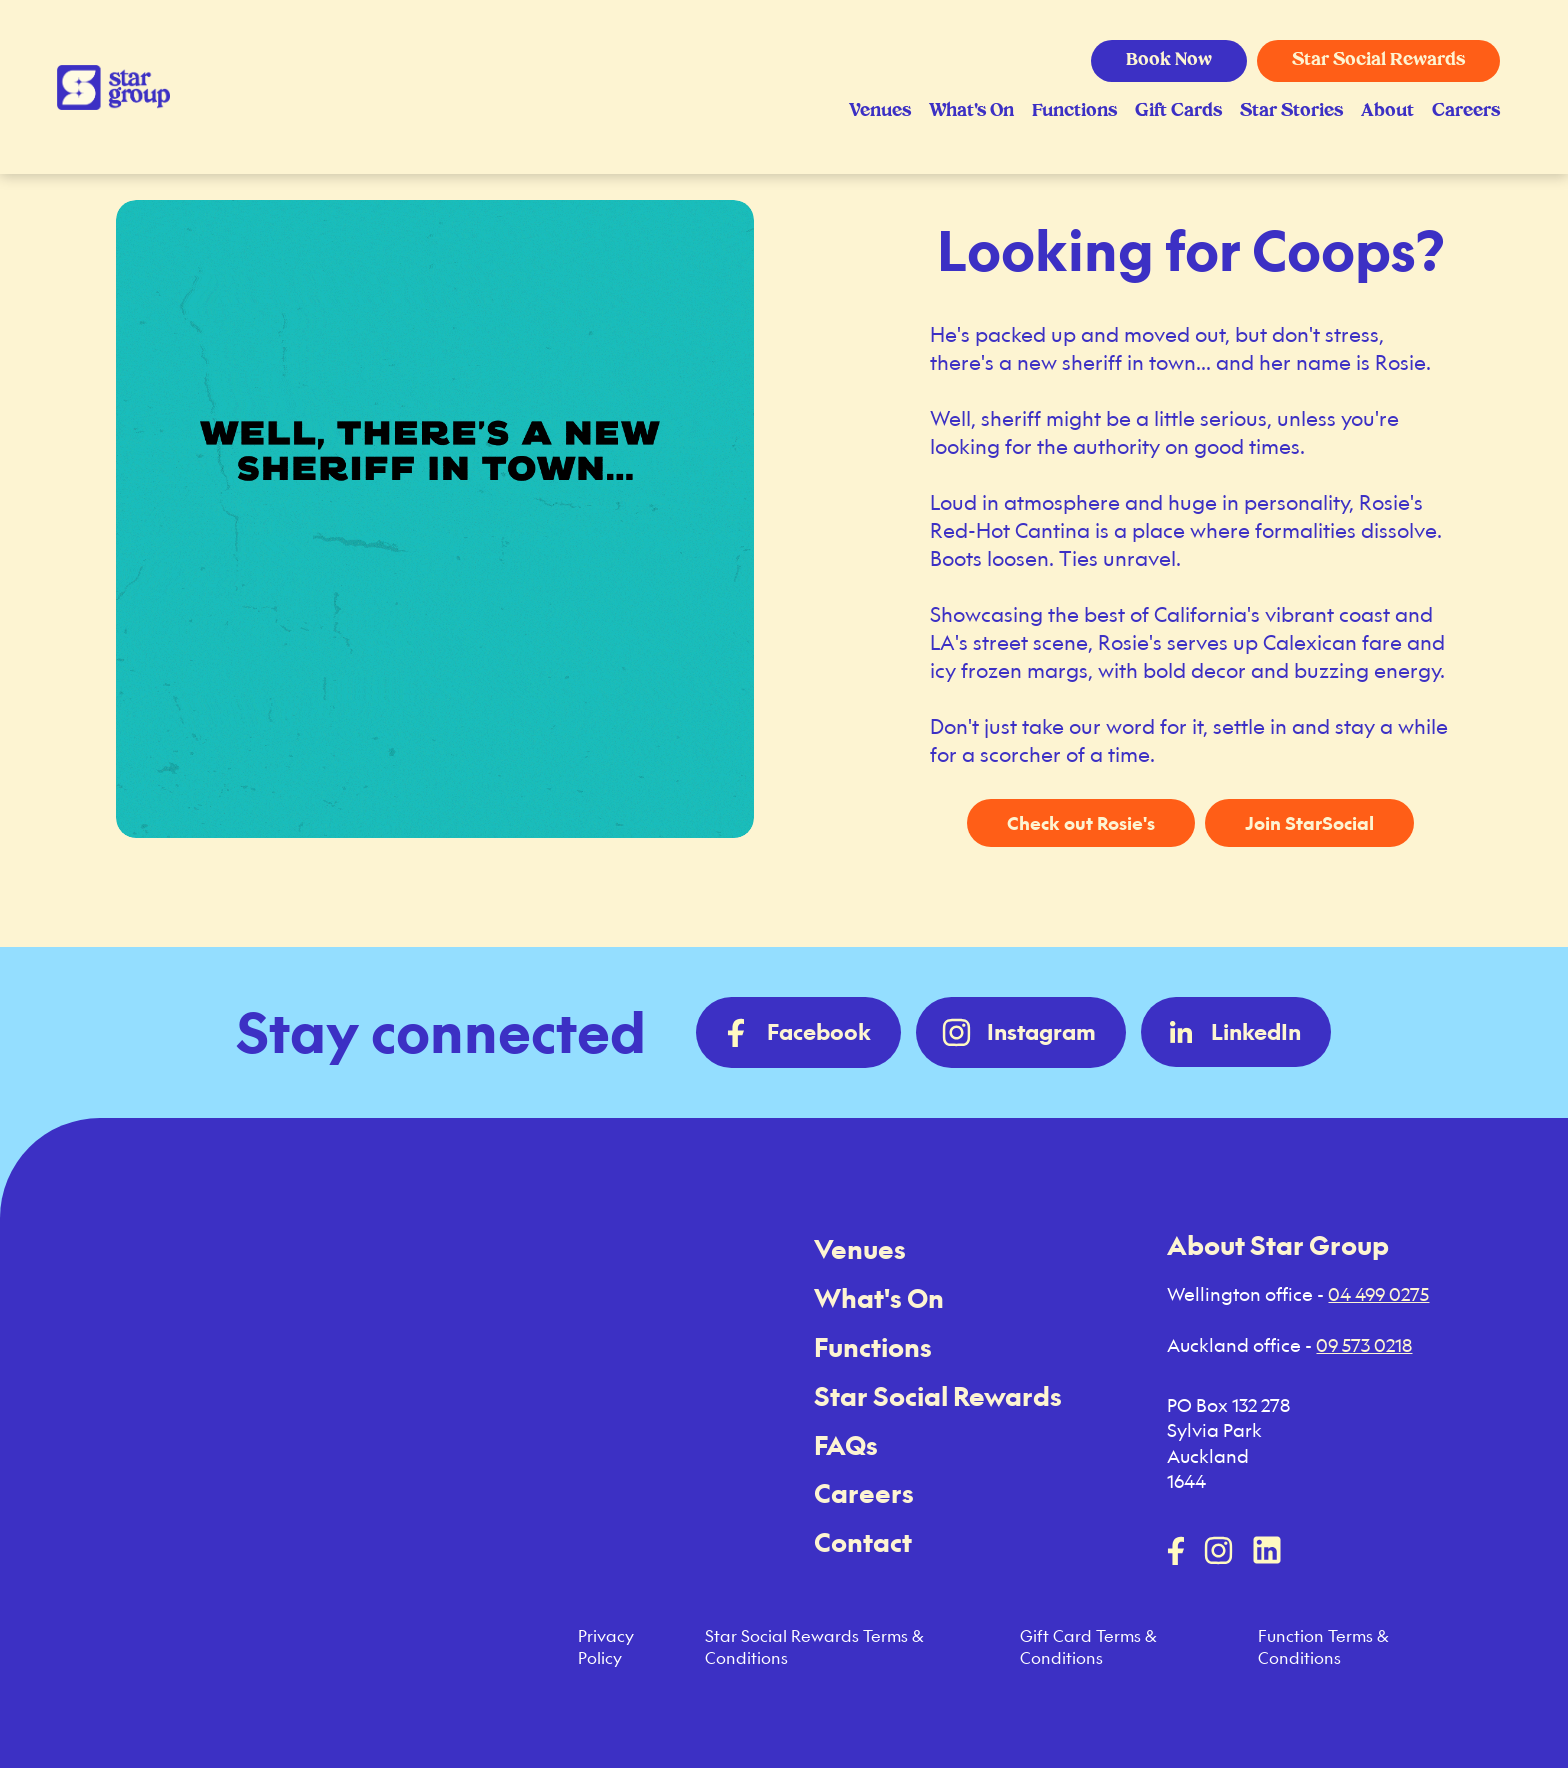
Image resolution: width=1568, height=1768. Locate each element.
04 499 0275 (1378, 1294)
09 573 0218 (1364, 1345)
